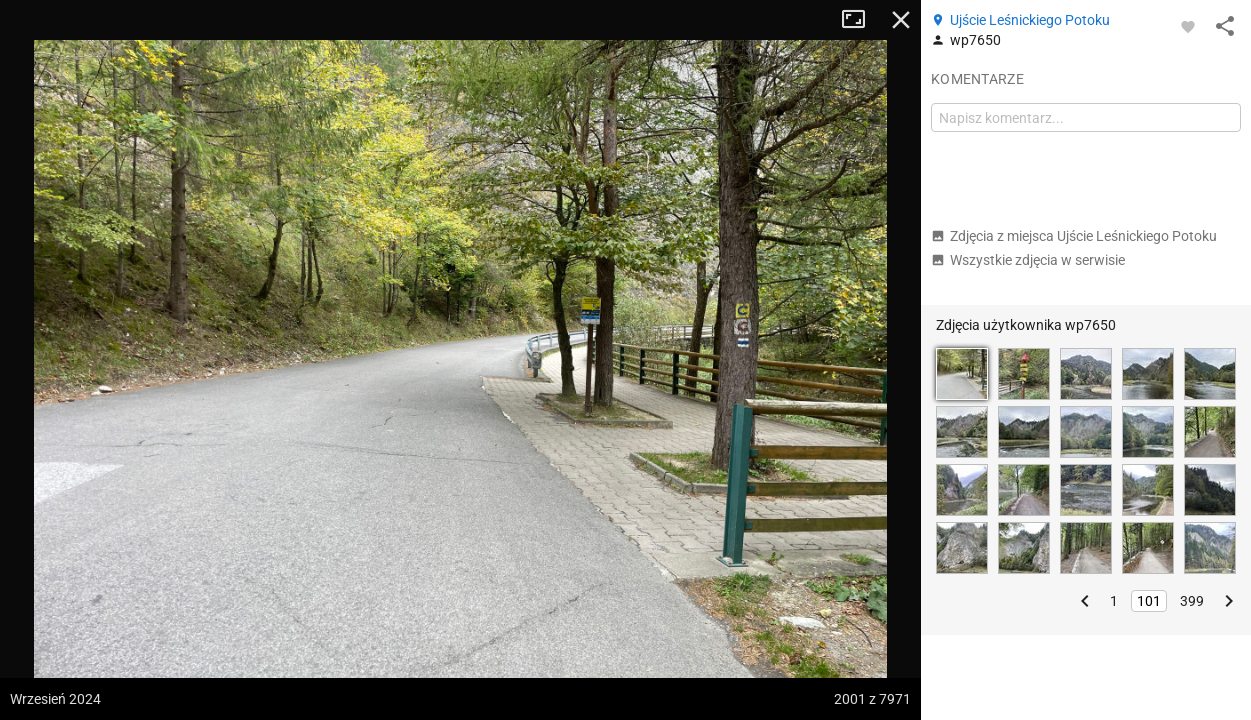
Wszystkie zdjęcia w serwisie (1028, 260)
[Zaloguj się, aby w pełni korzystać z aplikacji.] (1188, 26)
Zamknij (901, 20)
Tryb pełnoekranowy (861, 20)
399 (1192, 601)
